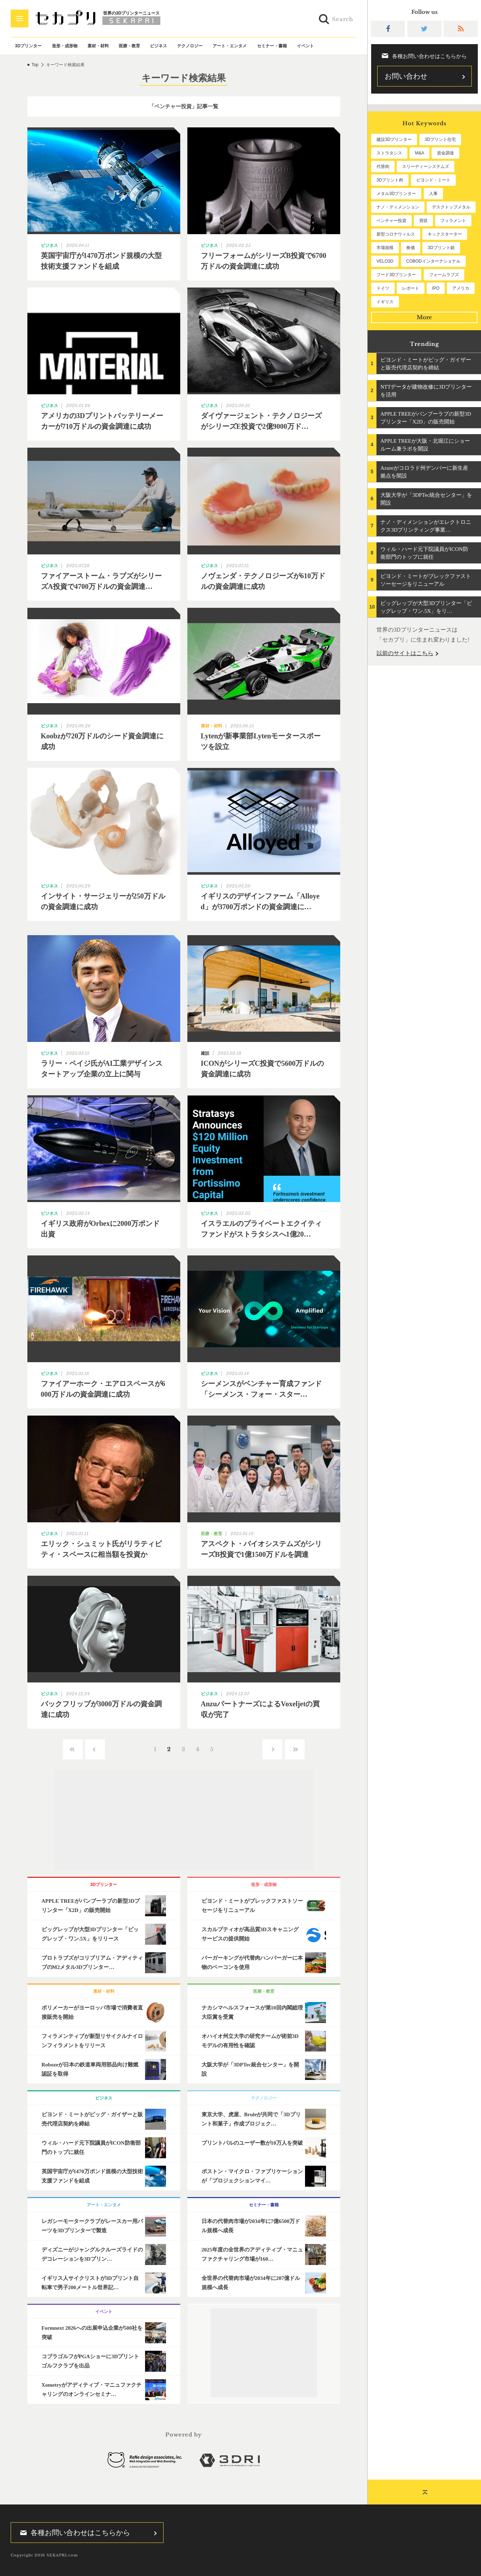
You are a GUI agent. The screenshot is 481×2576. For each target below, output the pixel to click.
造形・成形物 (65, 45)
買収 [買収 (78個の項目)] (423, 220)
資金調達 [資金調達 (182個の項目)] (445, 153)
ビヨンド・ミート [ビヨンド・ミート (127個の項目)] (433, 180)
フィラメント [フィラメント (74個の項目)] (453, 220)
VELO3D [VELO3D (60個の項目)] (384, 261)
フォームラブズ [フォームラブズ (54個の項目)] (444, 274)
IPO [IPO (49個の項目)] (435, 288)
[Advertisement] (183, 1820)
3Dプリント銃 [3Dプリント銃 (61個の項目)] (441, 247)
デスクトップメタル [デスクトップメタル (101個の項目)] (451, 207)
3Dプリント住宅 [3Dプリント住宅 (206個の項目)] (440, 139)
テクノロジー (190, 45)
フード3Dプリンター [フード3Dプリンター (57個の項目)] (396, 274)
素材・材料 (98, 45)
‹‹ (73, 1749)
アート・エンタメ (230, 45)
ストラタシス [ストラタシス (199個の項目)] (389, 153)
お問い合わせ (406, 76)
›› (295, 1749)
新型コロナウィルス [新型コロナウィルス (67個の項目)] (395, 234)
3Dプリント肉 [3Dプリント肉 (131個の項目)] (389, 180)
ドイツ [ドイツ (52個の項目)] (382, 288)
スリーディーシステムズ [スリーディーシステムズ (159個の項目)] (425, 166)
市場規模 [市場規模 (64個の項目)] (385, 247)
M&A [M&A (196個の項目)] (419, 153)
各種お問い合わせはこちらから (73, 2533)
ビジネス (158, 45)
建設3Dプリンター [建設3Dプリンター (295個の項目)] (394, 139)
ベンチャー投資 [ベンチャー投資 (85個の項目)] (391, 220)
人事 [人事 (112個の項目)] (433, 193)
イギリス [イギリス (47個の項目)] (385, 301)
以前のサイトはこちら (404, 653)
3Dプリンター (28, 45)
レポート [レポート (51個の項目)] (410, 288)
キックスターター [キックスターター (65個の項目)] (445, 234)
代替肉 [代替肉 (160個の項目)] (382, 166)
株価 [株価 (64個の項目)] (410, 247)
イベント (305, 45)
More (424, 317)
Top (35, 64)
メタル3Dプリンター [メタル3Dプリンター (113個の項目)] (396, 193)
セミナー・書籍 (272, 45)
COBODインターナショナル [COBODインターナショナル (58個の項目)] (433, 261)
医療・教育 (129, 45)
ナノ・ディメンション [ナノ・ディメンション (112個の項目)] (397, 207)
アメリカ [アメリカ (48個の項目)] (460, 288)
